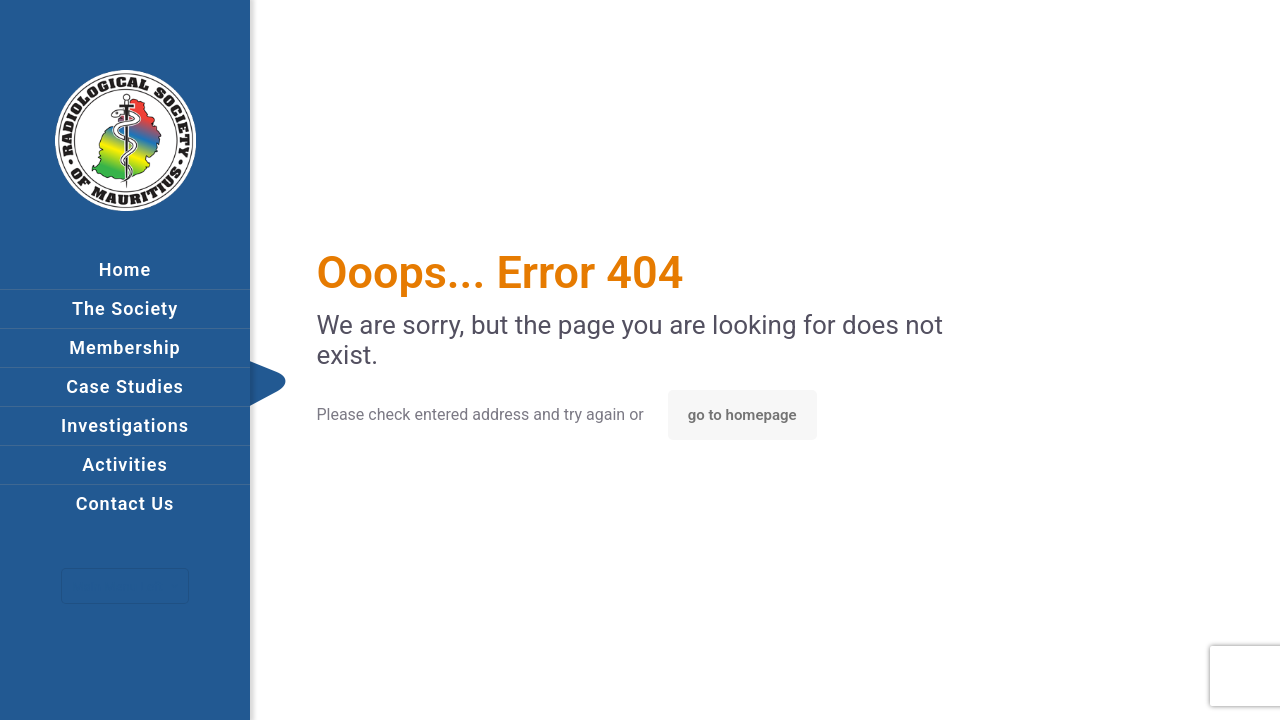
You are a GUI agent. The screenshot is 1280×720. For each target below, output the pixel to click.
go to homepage (742, 415)
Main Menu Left (126, 586)
